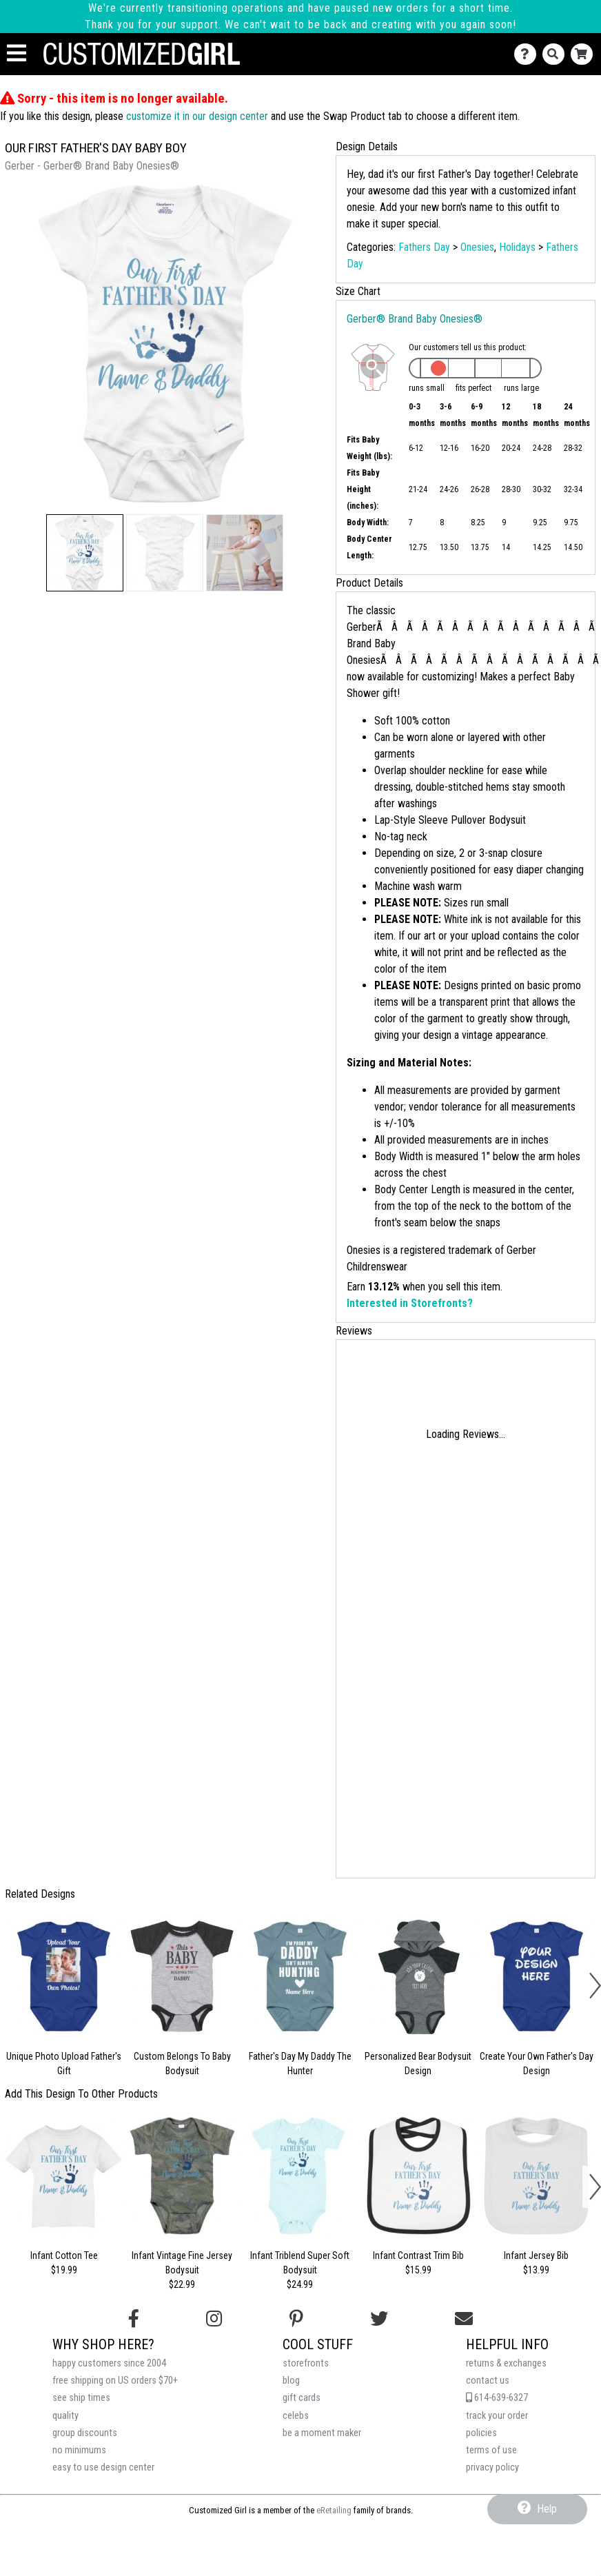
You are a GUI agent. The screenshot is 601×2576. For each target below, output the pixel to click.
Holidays (517, 247)
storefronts (306, 2363)
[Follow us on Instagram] (214, 2319)
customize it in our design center (197, 116)
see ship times (81, 2398)
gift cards (301, 2398)
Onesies (477, 247)
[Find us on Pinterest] (296, 2319)
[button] (85, 553)
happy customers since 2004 (109, 2363)
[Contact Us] (528, 54)
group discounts (84, 2433)
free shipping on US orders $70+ (115, 2380)
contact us (487, 2380)
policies (481, 2433)
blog (291, 2380)
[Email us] (464, 2319)
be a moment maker (322, 2433)
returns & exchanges (506, 2363)
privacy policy (492, 2467)
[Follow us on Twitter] (379, 2319)
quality (65, 2416)
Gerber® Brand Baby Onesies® (414, 318)
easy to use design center (103, 2467)
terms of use (491, 2450)
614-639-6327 (497, 2398)
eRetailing (334, 2510)
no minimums (79, 2450)
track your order (497, 2416)
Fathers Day (424, 247)
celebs (296, 2416)
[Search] (556, 54)
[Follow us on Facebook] (133, 2319)
